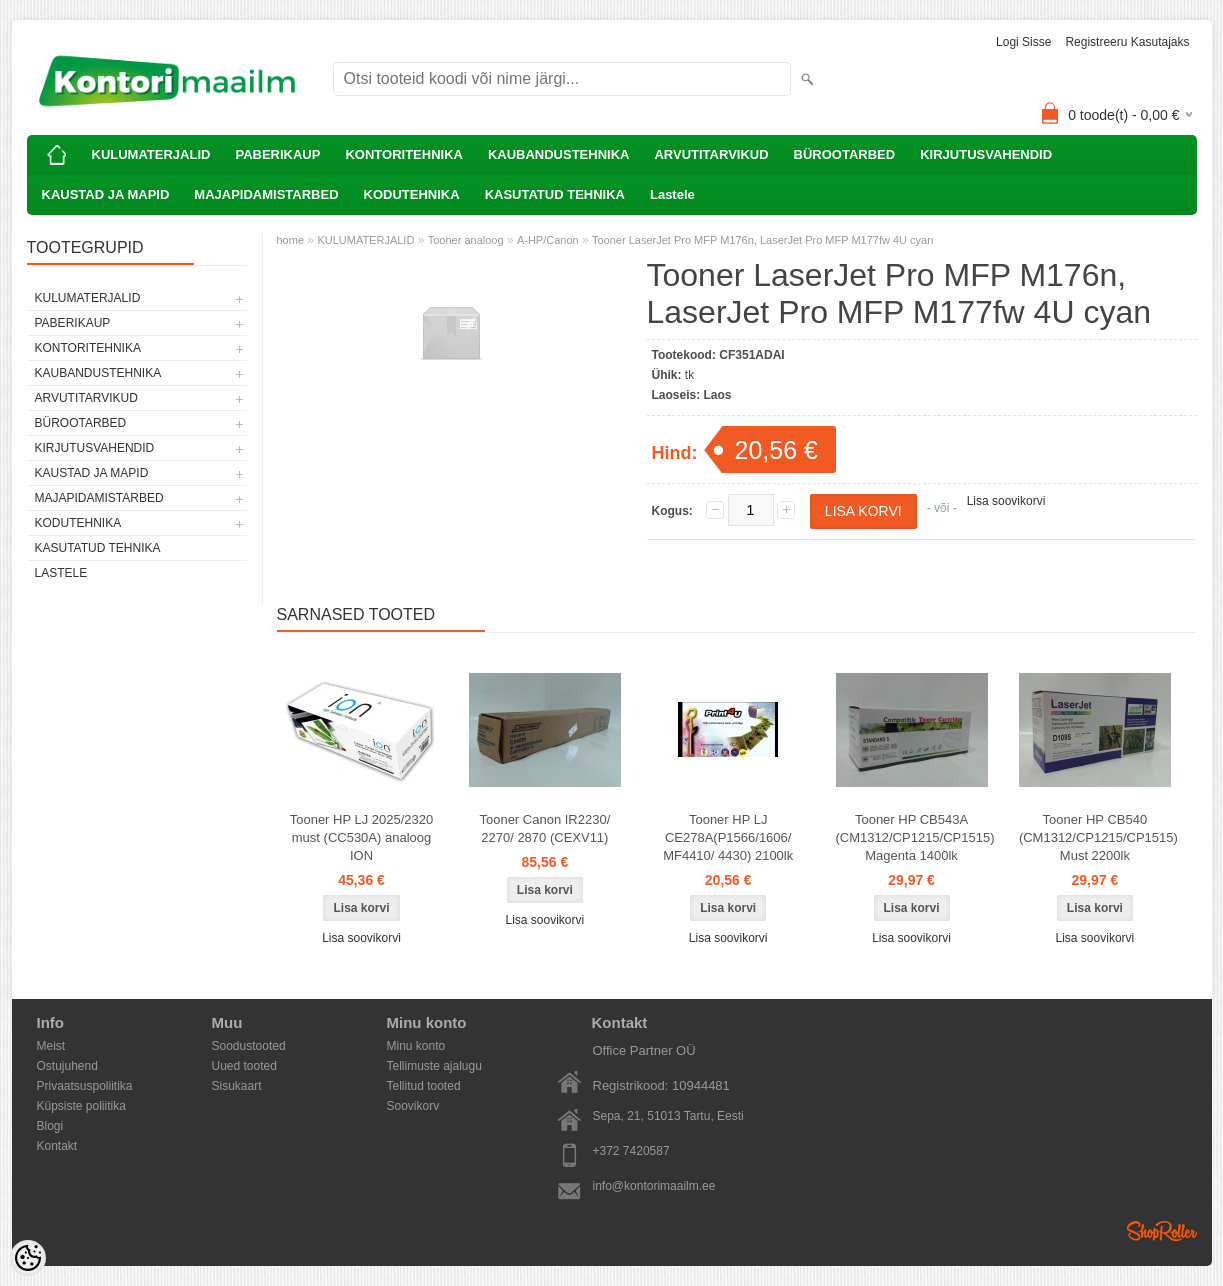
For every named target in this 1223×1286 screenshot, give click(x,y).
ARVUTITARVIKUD (711, 154)
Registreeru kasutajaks (1127, 42)
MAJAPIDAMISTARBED (266, 194)
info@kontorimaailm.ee (654, 1186)
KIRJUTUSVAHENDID (986, 154)
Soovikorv (413, 1106)
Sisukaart (237, 1086)
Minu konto (416, 1046)
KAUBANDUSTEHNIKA (559, 154)
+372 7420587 (631, 1151)
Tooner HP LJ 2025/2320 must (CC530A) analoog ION (362, 837)
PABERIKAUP (277, 154)
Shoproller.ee (1162, 1231)
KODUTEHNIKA (412, 194)
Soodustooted (249, 1046)
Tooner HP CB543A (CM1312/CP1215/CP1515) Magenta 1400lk (915, 837)
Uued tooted (244, 1066)
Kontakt (57, 1146)
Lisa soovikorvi (1006, 501)
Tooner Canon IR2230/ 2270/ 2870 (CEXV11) (544, 828)
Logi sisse (1023, 42)
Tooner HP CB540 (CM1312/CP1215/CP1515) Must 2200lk (1098, 837)
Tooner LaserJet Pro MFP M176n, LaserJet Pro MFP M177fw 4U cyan (762, 240)
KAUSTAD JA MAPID (106, 194)
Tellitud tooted (424, 1086)
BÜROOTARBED (845, 154)
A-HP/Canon (548, 240)
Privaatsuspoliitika (85, 1086)
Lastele (672, 194)
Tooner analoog (466, 240)
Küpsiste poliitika (81, 1106)
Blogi (50, 1126)
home (291, 240)
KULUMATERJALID (151, 154)
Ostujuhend (67, 1066)
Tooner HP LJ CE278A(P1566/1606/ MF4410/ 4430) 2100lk (728, 837)
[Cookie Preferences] (28, 1258)
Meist (51, 1046)
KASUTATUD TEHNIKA (555, 194)
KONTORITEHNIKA (403, 154)
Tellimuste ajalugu (434, 1066)
